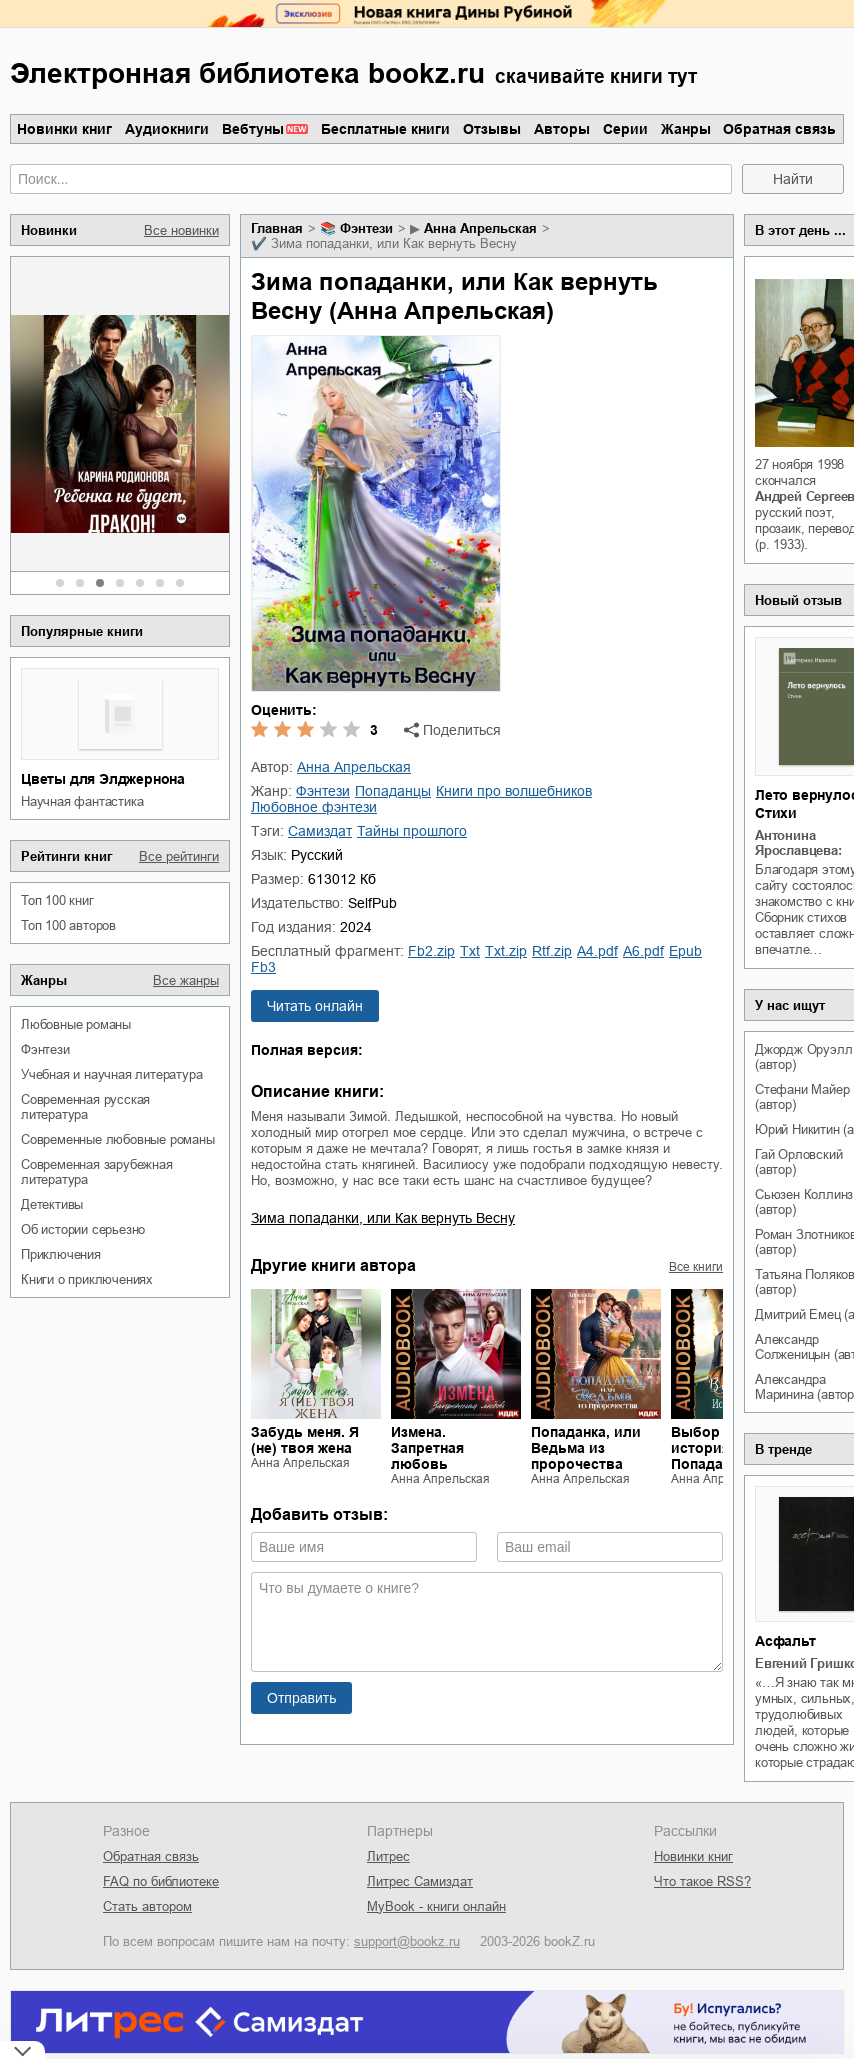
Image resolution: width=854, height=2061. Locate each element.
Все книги (696, 1267)
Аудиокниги (167, 129)
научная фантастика (82, 801)
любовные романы (76, 1024)
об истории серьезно (83, 1229)
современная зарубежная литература (97, 1172)
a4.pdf (597, 951)
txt (470, 951)
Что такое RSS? (702, 1881)
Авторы (562, 129)
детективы (52, 1204)
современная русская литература (85, 1107)
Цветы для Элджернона (103, 779)
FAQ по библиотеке (161, 1881)
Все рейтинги (179, 856)
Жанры (686, 129)
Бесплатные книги (385, 129)
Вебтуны (253, 129)
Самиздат (320, 831)
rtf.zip (552, 951)
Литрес (388, 1856)
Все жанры (186, 980)
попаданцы (393, 791)
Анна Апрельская (480, 228)
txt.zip (506, 951)
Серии (625, 129)
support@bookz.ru (407, 1941)
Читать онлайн (315, 1006)
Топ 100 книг (57, 900)
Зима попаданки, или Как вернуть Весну (383, 1218)
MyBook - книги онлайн (436, 1906)
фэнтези (45, 1049)
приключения (61, 1254)
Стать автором (147, 1906)
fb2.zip (431, 951)
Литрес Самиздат (420, 1881)
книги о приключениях (87, 1279)
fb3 (263, 967)
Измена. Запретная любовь (427, 1448)
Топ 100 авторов (68, 925)
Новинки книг (64, 129)
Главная (277, 228)
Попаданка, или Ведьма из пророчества (586, 1448)
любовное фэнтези (314, 807)
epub (685, 951)
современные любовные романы (118, 1139)
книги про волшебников (514, 791)
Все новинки (181, 230)
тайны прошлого (412, 831)
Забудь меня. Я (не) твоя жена (305, 1440)
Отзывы (492, 129)
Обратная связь (779, 129)
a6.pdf (643, 951)
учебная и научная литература (111, 1074)
